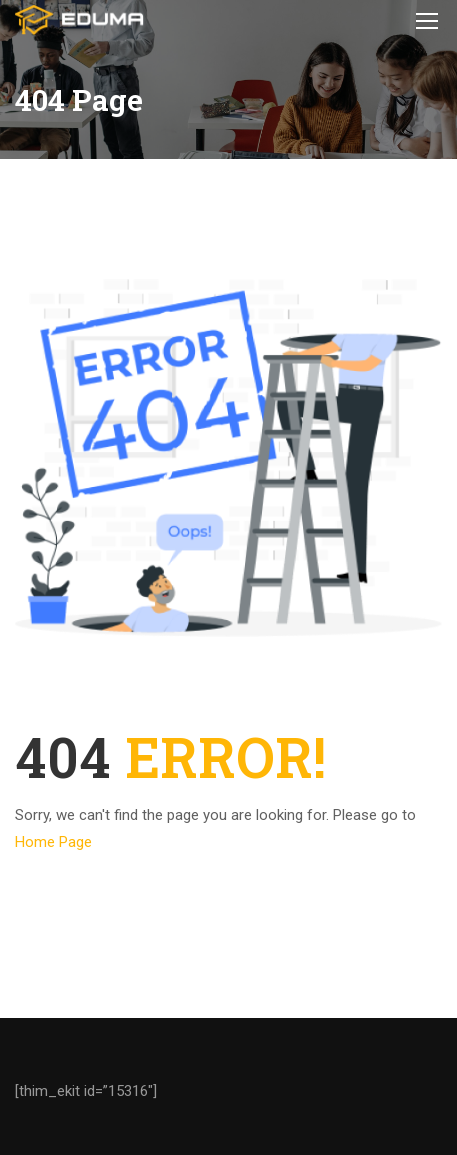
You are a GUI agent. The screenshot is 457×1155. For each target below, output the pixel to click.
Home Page (53, 842)
